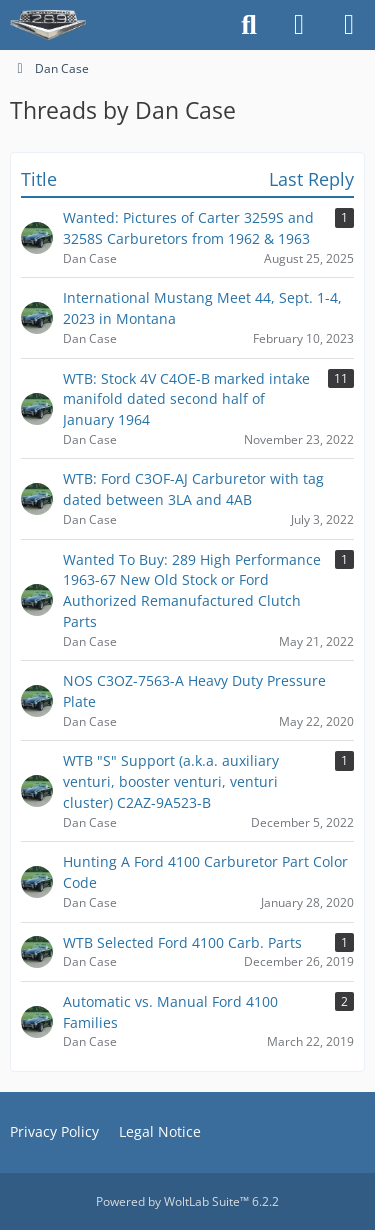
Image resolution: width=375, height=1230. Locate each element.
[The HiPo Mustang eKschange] (48, 25)
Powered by (187, 1201)
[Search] (249, 25)
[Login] (299, 25)
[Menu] (349, 25)
